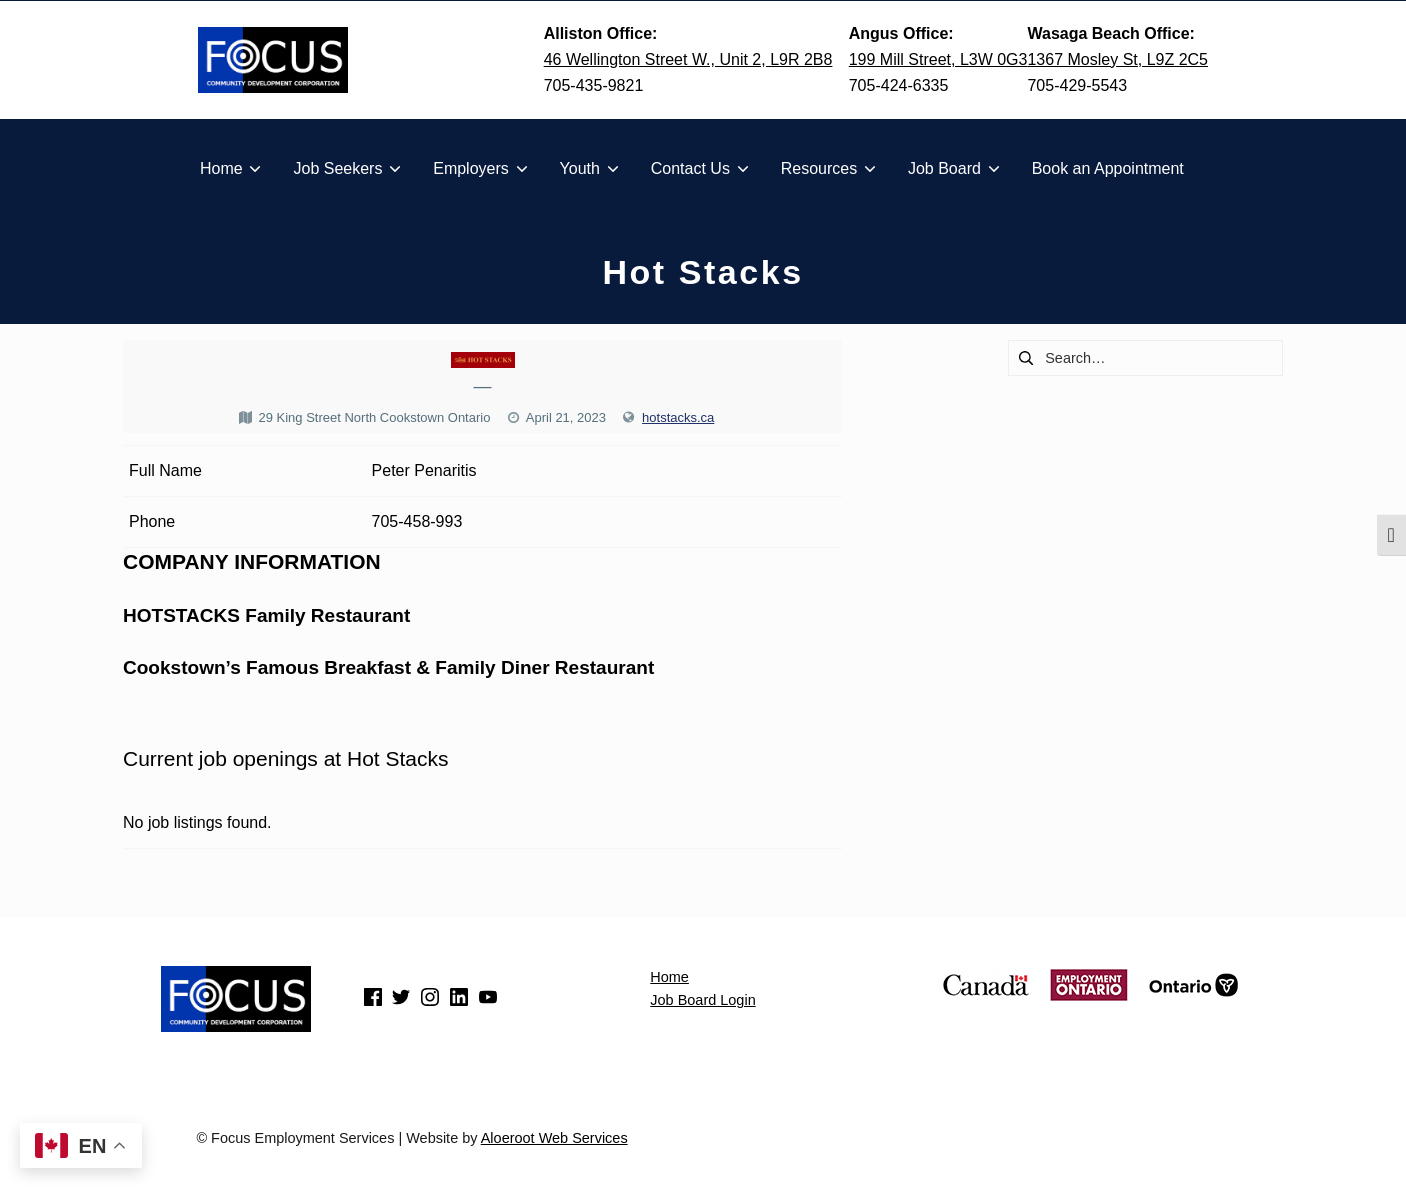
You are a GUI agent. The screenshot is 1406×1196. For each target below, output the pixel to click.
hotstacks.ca (678, 417)
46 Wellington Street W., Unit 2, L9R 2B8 (688, 59)
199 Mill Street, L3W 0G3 (938, 59)
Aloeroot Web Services (554, 1138)
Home (669, 977)
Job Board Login (702, 1000)
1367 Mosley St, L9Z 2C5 (1117, 59)
